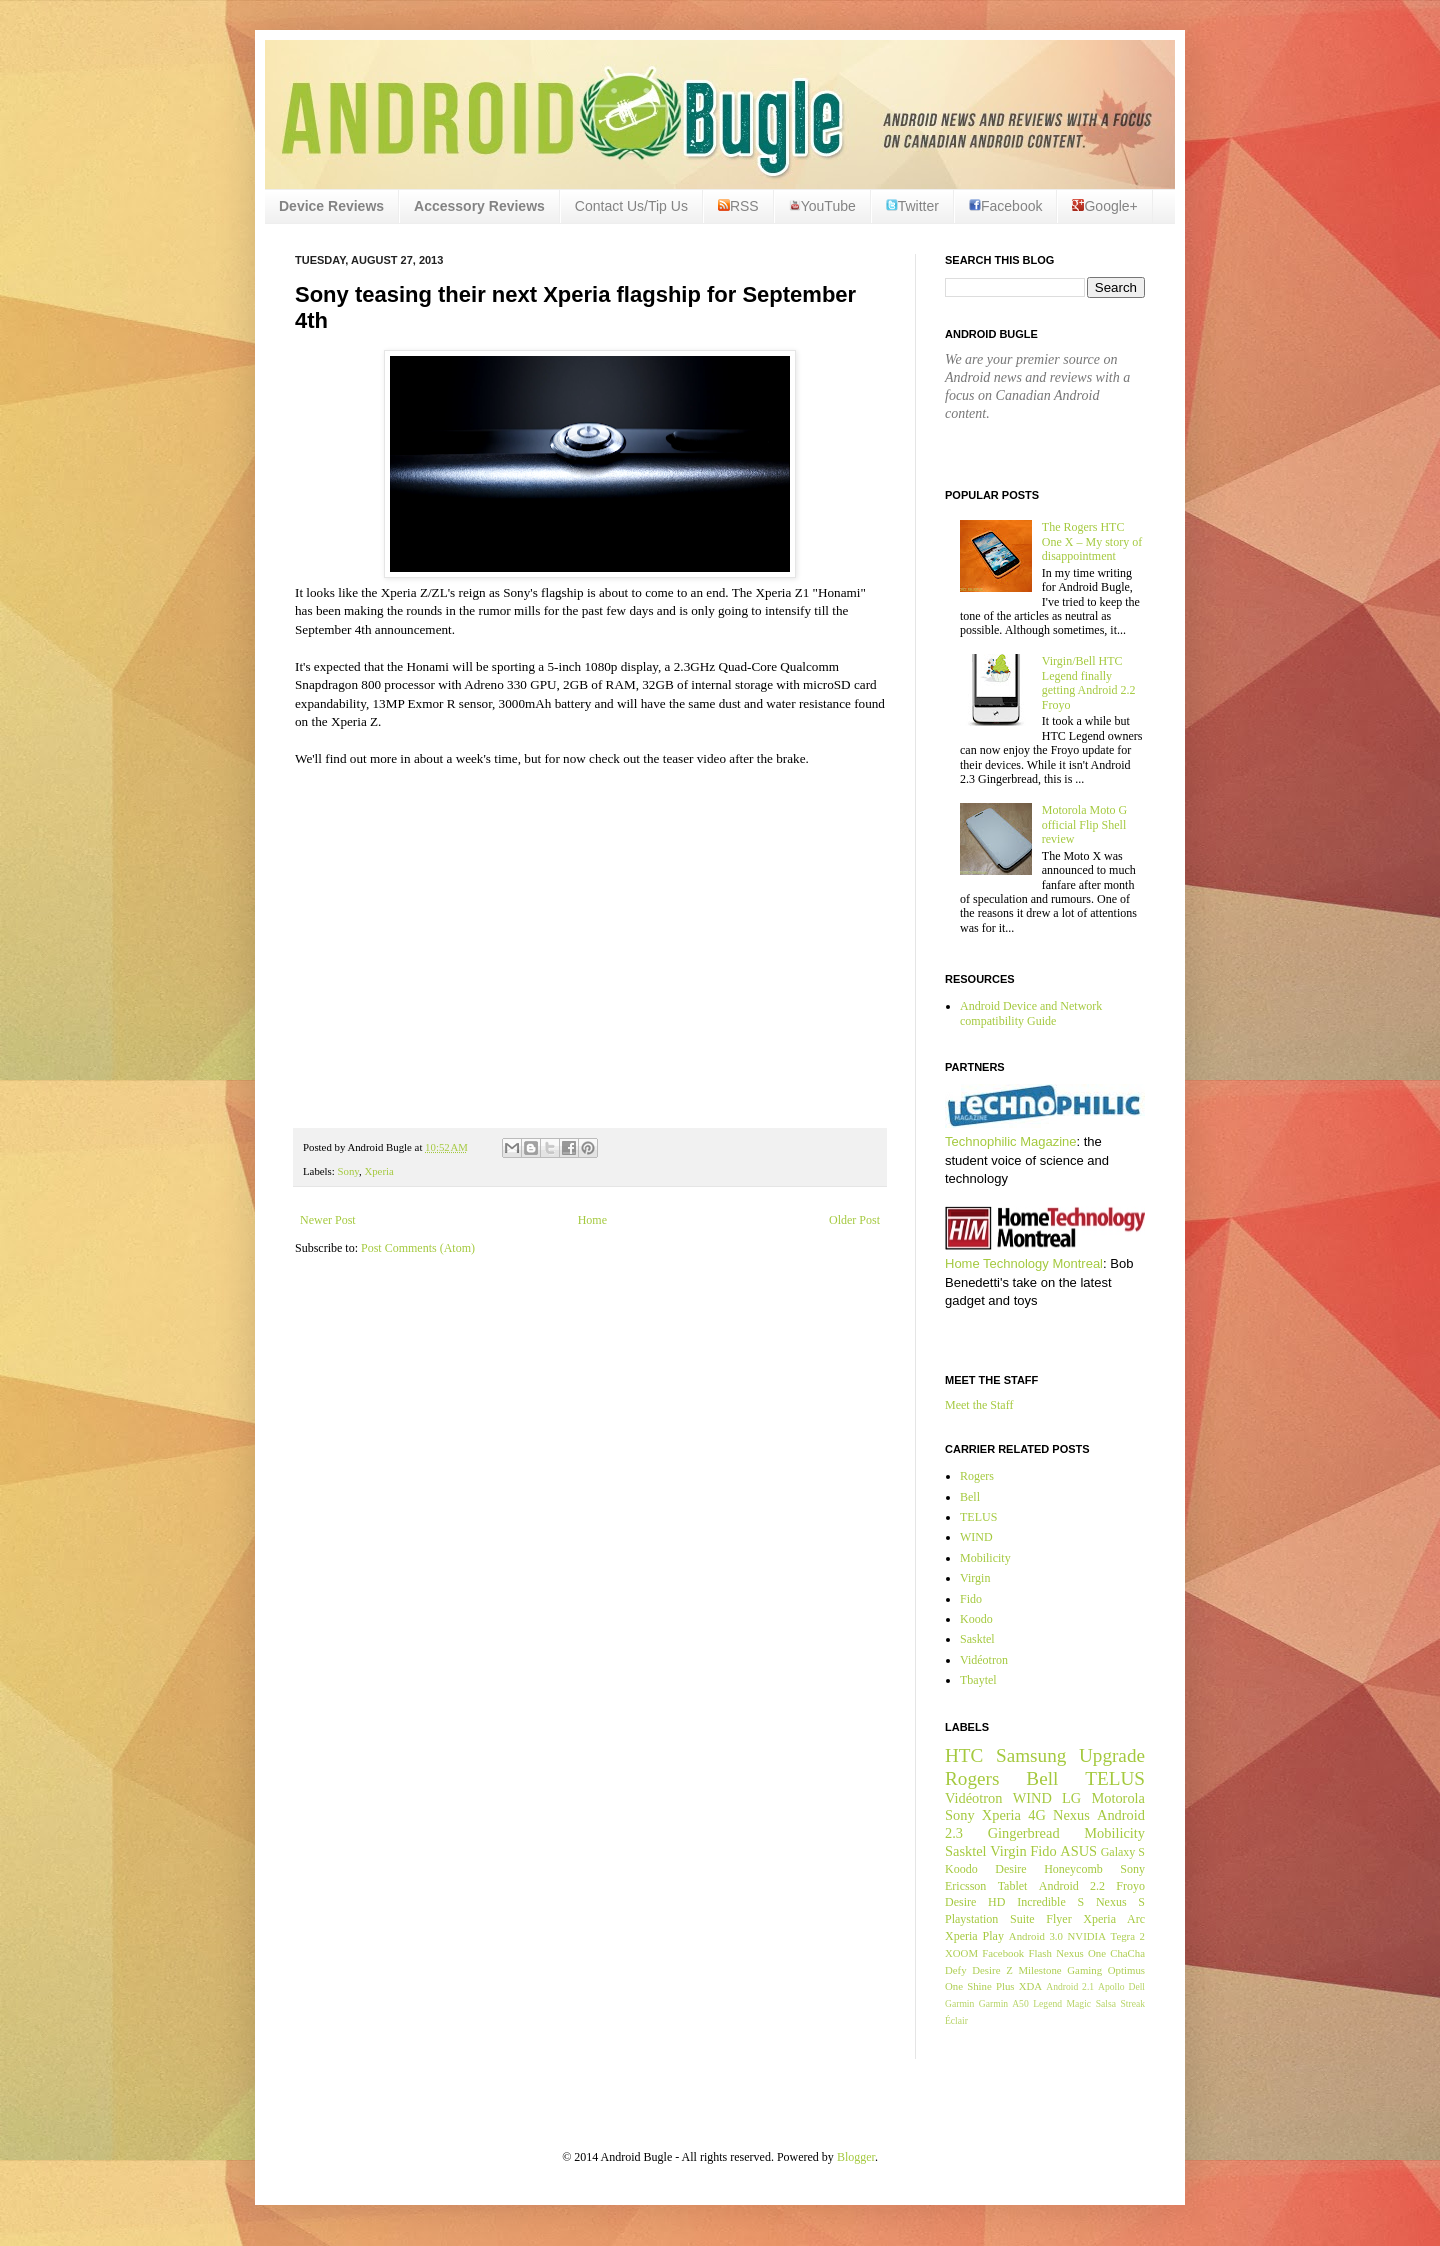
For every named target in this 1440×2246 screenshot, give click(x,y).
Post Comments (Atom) (418, 1248)
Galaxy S (1123, 1852)
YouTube (822, 206)
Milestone (1039, 1970)
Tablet (1013, 1886)
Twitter (912, 206)
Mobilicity (985, 1558)
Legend (1047, 2003)
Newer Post (328, 1220)
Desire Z (992, 1970)
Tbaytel (978, 1680)
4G (1037, 1815)
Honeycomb (1073, 1869)
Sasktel (977, 1639)
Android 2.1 (1070, 1986)
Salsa (1106, 2003)
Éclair (956, 2020)
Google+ (1104, 206)
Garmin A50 (1004, 2003)
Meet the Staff (979, 1405)
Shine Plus (990, 1986)
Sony (348, 1171)
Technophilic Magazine (1011, 1141)
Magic (1079, 2003)
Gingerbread (1024, 1833)
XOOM (961, 1953)
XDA (1030, 1986)
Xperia (378, 1171)
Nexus (1071, 1815)
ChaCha (1127, 1953)
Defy (956, 1970)
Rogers (977, 1476)
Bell (970, 1497)
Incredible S (1050, 1902)
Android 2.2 (1072, 1886)
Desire (1010, 1869)
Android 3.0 (1036, 1936)
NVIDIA (1087, 1936)
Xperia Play (974, 1936)
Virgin (975, 1578)
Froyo (1130, 1886)
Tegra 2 (1128, 1936)
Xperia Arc (1114, 1919)
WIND (976, 1537)
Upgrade (1112, 1755)
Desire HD (975, 1902)
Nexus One (1081, 1953)
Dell (1136, 1986)
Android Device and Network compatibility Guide (1031, 1013)
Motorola (1118, 1798)
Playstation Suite (990, 1919)
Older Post (854, 1220)
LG (1071, 1798)
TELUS (978, 1517)
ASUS (1078, 1851)
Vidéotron (984, 1660)
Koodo (976, 1619)
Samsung (1031, 1755)
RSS (738, 206)
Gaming (1084, 1970)
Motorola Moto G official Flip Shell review (1084, 824)
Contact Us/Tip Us (631, 206)
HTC (964, 1755)
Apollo (1111, 1986)
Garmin (959, 2003)
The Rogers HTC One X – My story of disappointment (1092, 541)
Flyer (1058, 1919)
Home (592, 1220)
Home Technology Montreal (1024, 1263)
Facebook (1005, 206)
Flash (1039, 1953)
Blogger (856, 2157)
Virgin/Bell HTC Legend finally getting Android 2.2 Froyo (1089, 682)
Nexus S (1120, 1902)
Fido (971, 1599)
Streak (1132, 2003)
